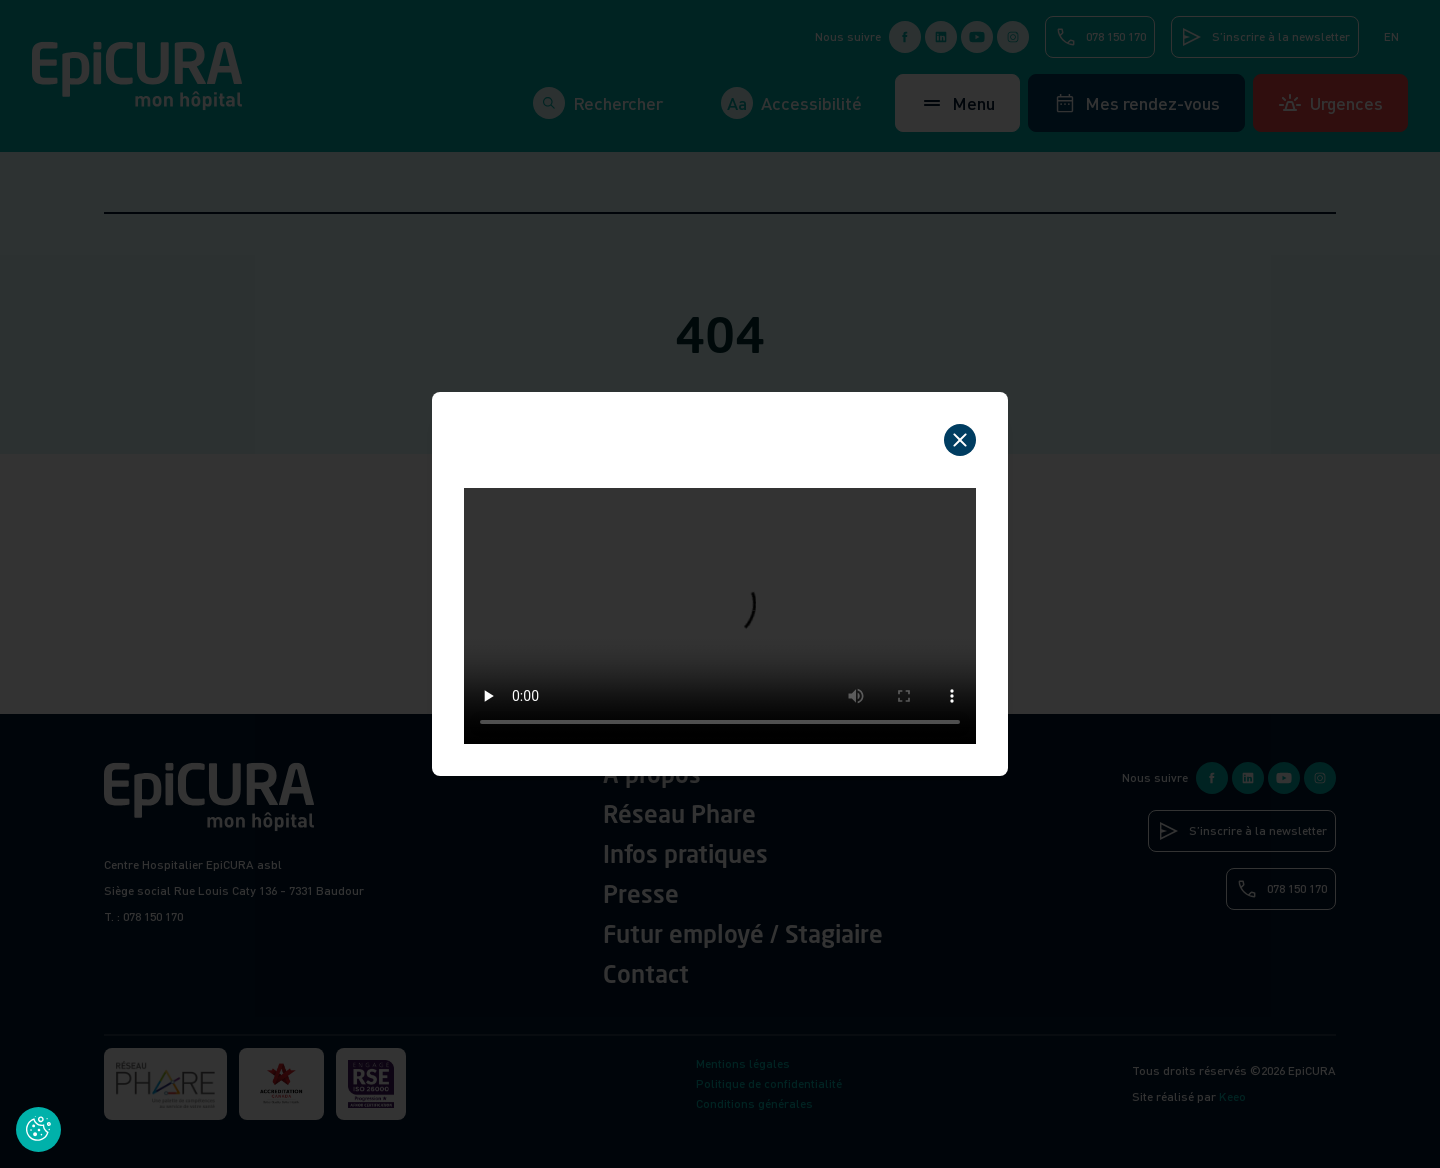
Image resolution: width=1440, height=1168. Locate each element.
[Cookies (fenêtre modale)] (38, 1129)
